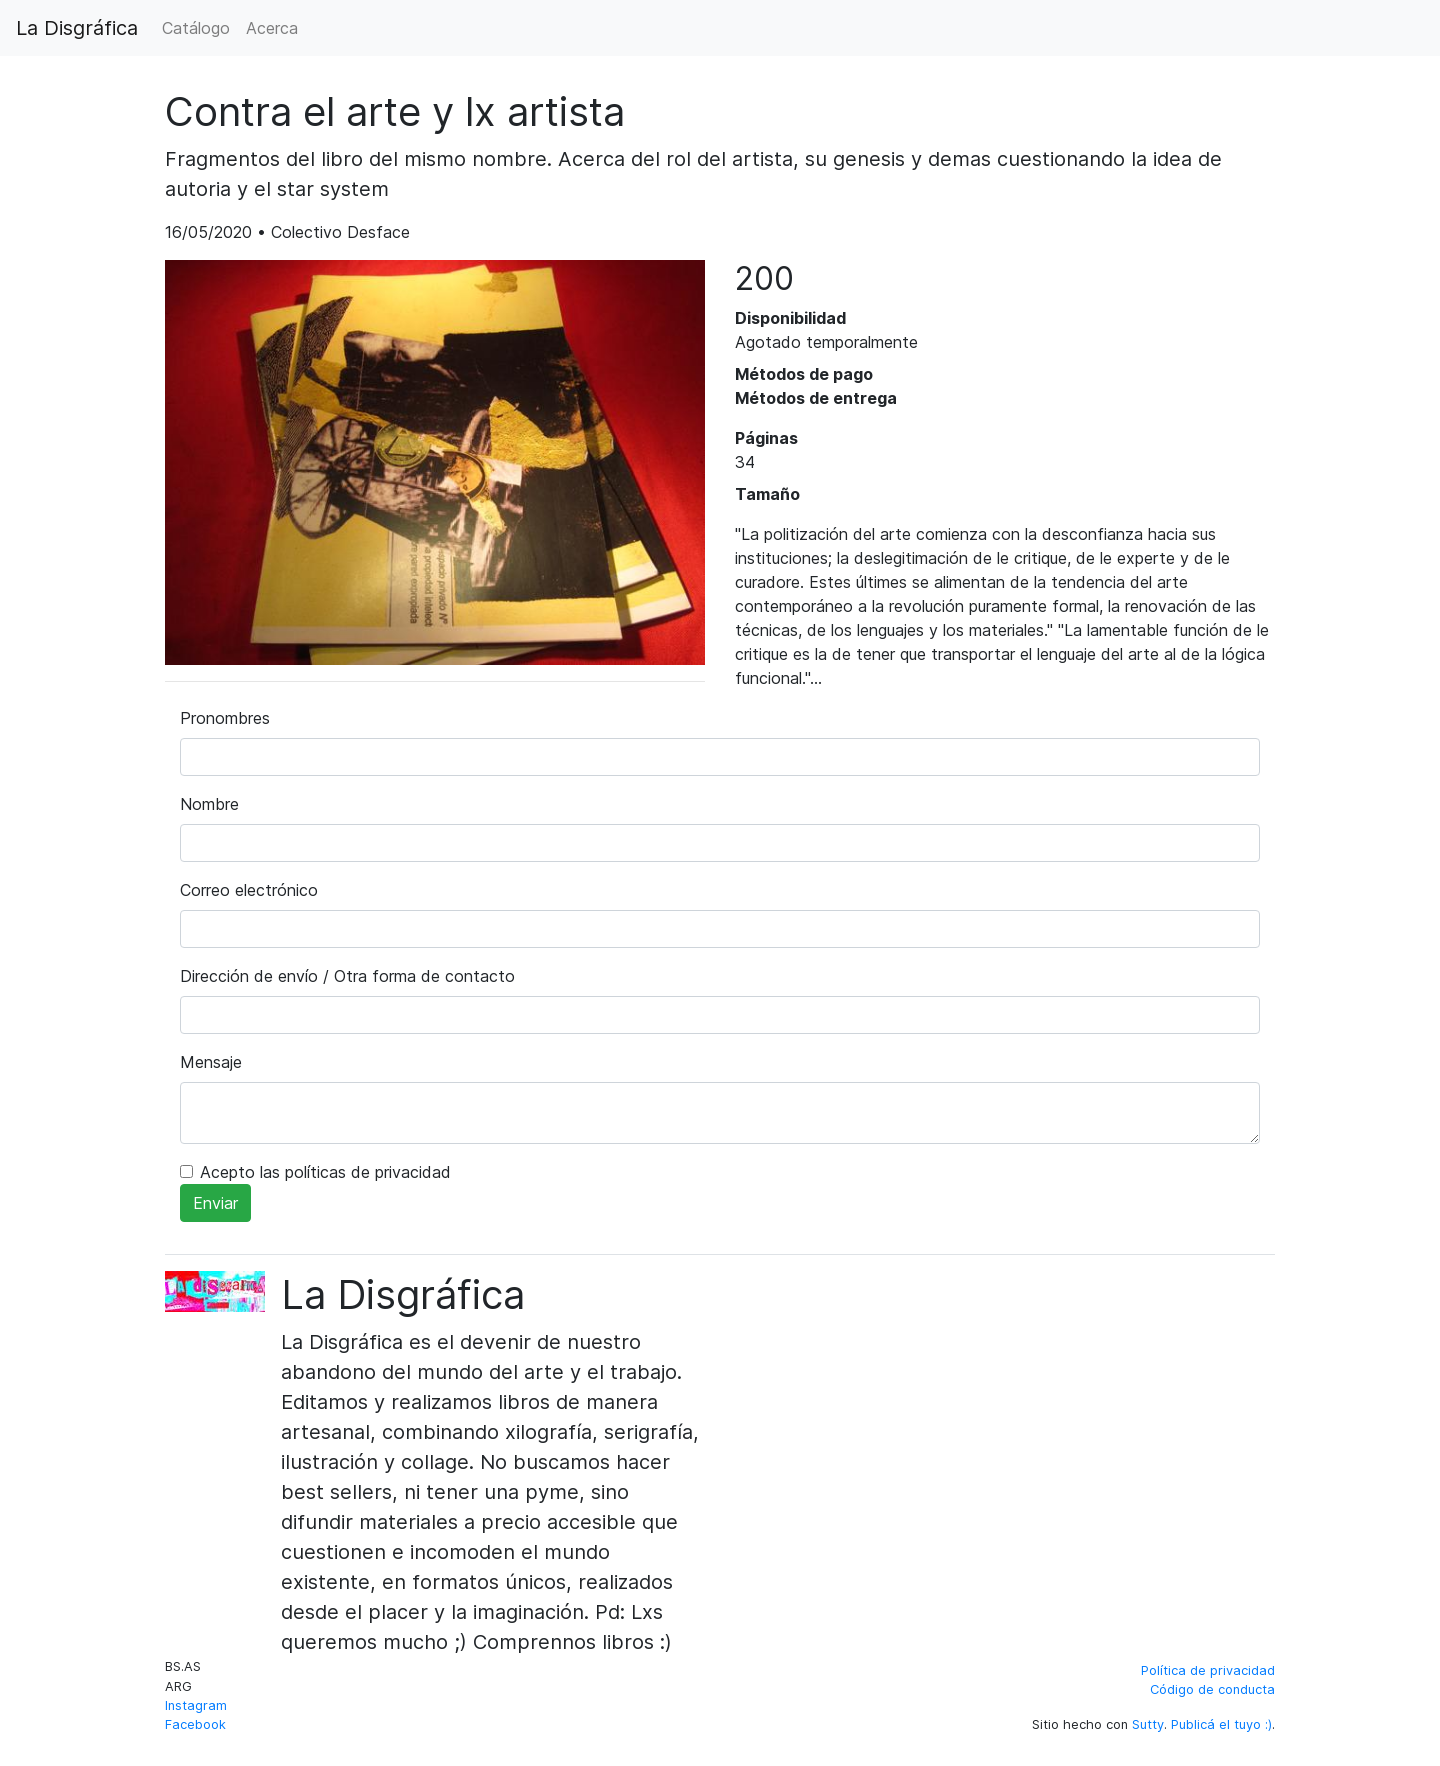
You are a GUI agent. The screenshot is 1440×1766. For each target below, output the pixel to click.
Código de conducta (1212, 1689)
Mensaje (211, 1062)
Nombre (209, 804)
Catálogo (196, 28)
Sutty (1148, 1724)
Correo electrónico (249, 890)
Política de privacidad (1208, 1670)
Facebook (195, 1724)
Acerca (272, 28)
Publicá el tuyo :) (1221, 1724)
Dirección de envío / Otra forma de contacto (347, 976)
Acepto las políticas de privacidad (325, 1172)
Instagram (196, 1705)
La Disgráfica (77, 28)
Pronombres (225, 718)
